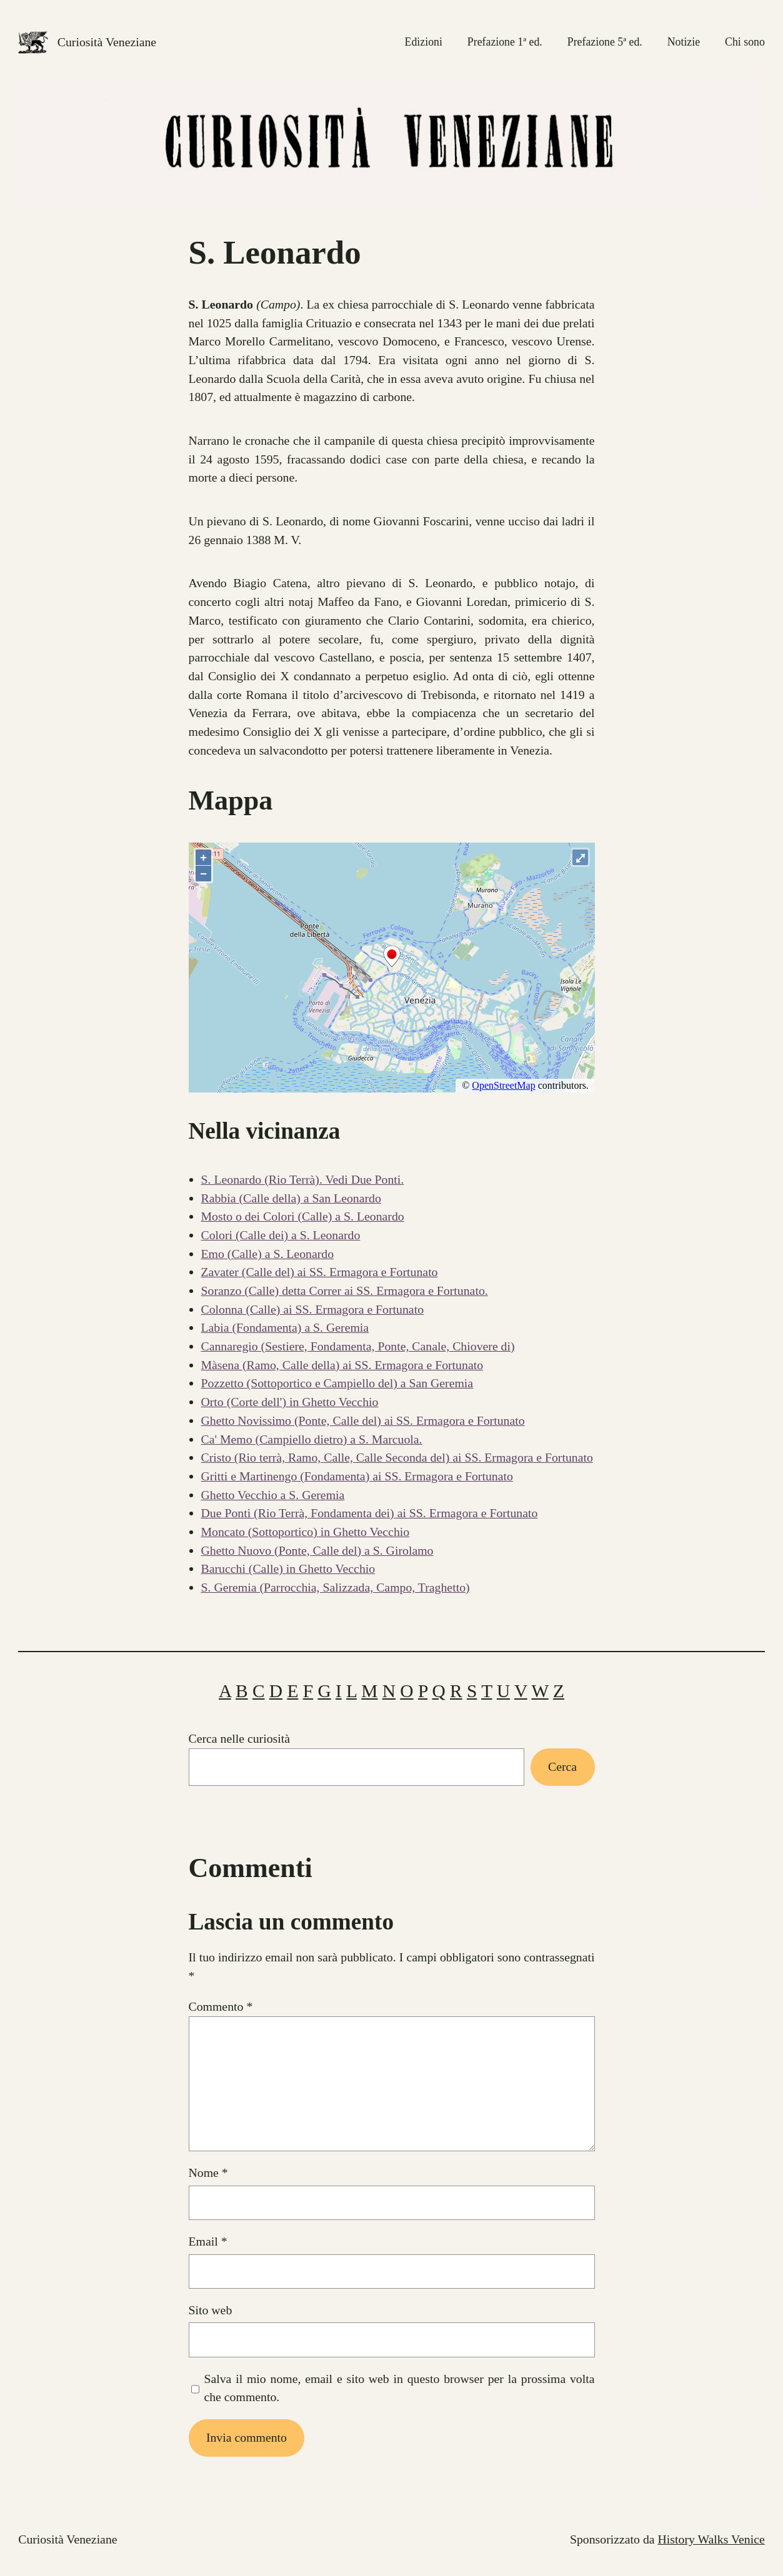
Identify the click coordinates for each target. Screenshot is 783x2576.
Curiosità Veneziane (106, 42)
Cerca (562, 1766)
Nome (208, 2172)
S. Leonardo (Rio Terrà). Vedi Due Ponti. (302, 1179)
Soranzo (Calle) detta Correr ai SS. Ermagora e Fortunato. (344, 1290)
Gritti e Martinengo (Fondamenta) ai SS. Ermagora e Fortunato (357, 1476)
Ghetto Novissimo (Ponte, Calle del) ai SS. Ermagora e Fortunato (363, 1420)
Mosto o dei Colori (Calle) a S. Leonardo (302, 1216)
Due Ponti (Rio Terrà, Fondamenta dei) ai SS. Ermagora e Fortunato (369, 1513)
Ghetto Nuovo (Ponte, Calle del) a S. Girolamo (317, 1550)
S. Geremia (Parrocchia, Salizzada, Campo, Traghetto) (335, 1587)
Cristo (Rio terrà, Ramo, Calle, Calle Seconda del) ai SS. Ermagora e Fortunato (397, 1457)
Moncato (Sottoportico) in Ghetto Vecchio (305, 1531)
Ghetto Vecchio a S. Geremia (273, 1495)
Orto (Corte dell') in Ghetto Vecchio (290, 1402)
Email (208, 2241)
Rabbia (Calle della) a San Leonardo (291, 1198)
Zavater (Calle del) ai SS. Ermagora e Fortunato (319, 1272)
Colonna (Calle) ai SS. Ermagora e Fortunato (312, 1309)
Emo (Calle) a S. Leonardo (267, 1254)
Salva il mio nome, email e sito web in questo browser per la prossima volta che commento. (399, 2388)
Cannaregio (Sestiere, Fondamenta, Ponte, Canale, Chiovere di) (358, 1346)
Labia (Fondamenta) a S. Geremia (285, 1327)
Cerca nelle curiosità (240, 1738)
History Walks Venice (711, 2539)
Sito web (210, 2310)
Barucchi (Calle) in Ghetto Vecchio (288, 1568)
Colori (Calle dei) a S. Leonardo (281, 1235)
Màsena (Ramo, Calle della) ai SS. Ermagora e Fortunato (342, 1365)
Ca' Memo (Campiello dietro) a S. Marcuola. (311, 1439)
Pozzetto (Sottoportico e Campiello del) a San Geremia (337, 1383)
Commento (221, 2006)
